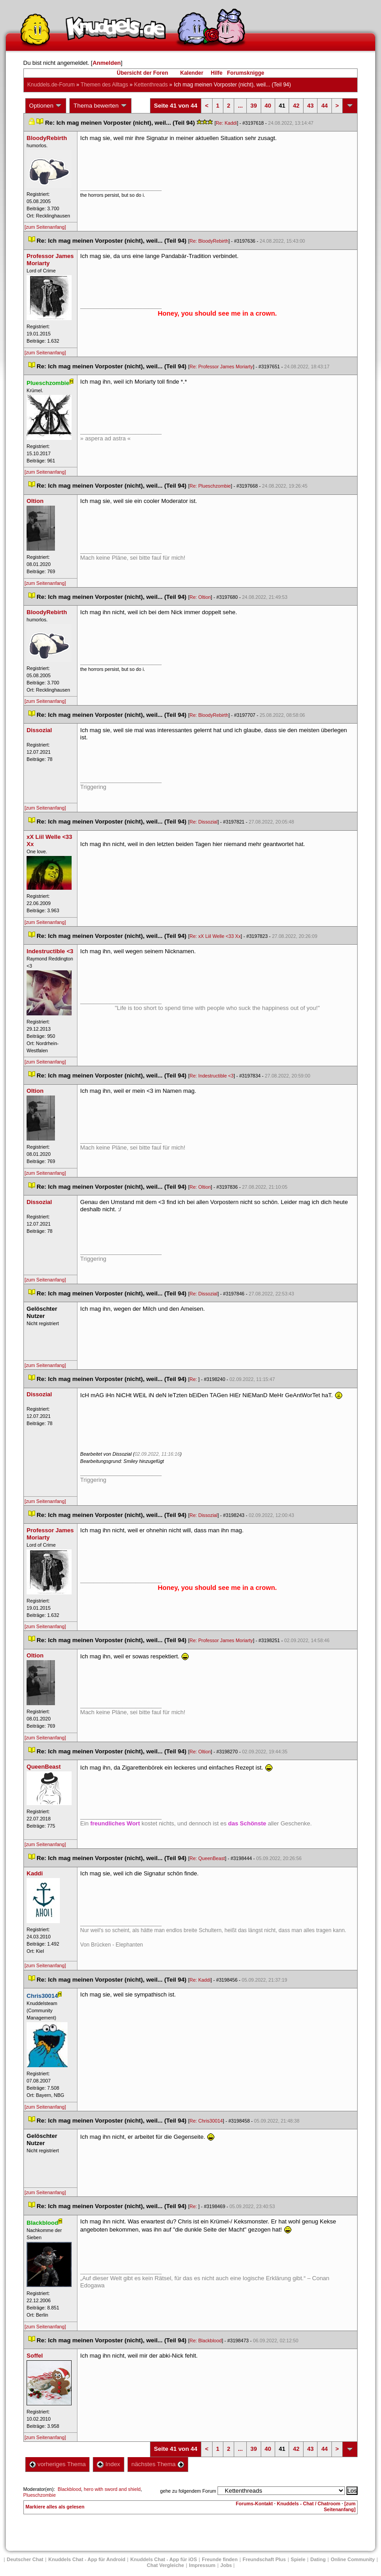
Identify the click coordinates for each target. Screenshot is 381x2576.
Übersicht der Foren (142, 73)
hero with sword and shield (112, 2489)
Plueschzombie (39, 2495)
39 (253, 105)
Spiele (298, 2559)
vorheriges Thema (57, 2464)
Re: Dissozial (204, 821)
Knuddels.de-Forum (51, 84)
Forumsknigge (245, 73)
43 (310, 105)
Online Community (353, 2559)
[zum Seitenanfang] (45, 227)
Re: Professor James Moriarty (221, 366)
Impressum (202, 2565)
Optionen (46, 105)
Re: (194, 1379)
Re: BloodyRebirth (209, 241)
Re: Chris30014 (206, 2120)
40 (268, 105)
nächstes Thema (158, 2464)
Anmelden (106, 62)
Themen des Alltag (104, 84)
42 (296, 105)
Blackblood (69, 2489)
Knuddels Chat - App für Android (86, 2559)
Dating (318, 2559)
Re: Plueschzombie (210, 486)
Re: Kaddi (226, 123)
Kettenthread (151, 84)
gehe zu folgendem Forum (188, 2491)
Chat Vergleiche (165, 2565)
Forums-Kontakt (254, 2503)
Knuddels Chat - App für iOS (163, 2559)
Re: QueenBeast (207, 1858)
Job (226, 2565)
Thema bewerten (100, 105)
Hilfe (216, 73)
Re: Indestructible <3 (212, 1075)
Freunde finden (219, 2559)
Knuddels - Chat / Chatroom (308, 2503)
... (240, 105)
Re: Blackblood (206, 2340)
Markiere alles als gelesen (55, 2506)
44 (324, 105)
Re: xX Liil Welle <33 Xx (215, 936)
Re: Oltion (200, 597)
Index (108, 2464)
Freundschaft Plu (264, 2559)
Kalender (191, 73)
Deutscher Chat (25, 2559)
